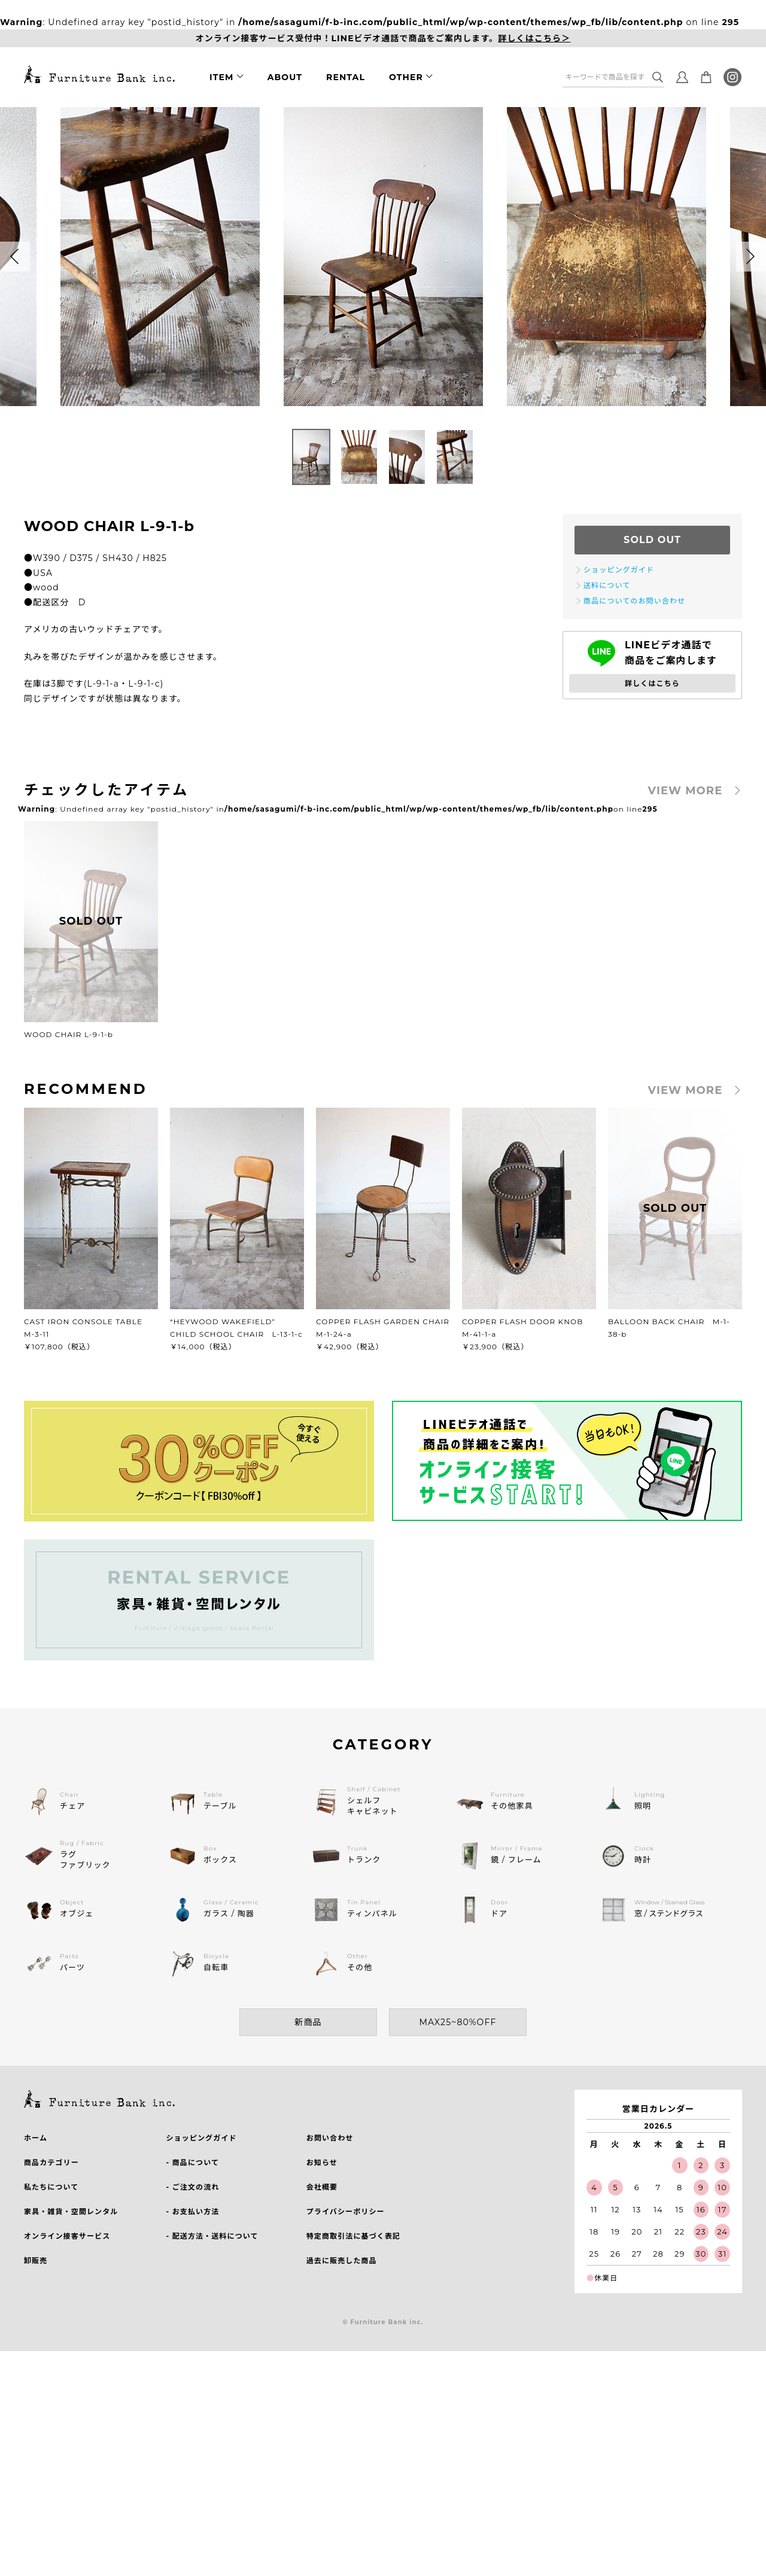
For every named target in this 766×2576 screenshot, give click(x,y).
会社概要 (322, 2186)
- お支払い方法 (192, 2211)
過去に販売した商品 (341, 2260)
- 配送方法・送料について (212, 2235)
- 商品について (192, 2162)
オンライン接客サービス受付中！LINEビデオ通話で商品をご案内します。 (383, 38)
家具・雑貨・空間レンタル (71, 2211)
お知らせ (322, 2162)
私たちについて (51, 2186)
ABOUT (285, 77)
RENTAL (345, 77)
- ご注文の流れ (192, 2186)
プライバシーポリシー (345, 2211)
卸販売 (35, 2260)
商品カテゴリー (51, 2162)
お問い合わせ (330, 2137)
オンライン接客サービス (67, 2235)
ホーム (35, 2137)
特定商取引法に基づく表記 (353, 2235)
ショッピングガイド (201, 2137)
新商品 (307, 2022)
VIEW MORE (685, 790)
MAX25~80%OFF (458, 2022)
